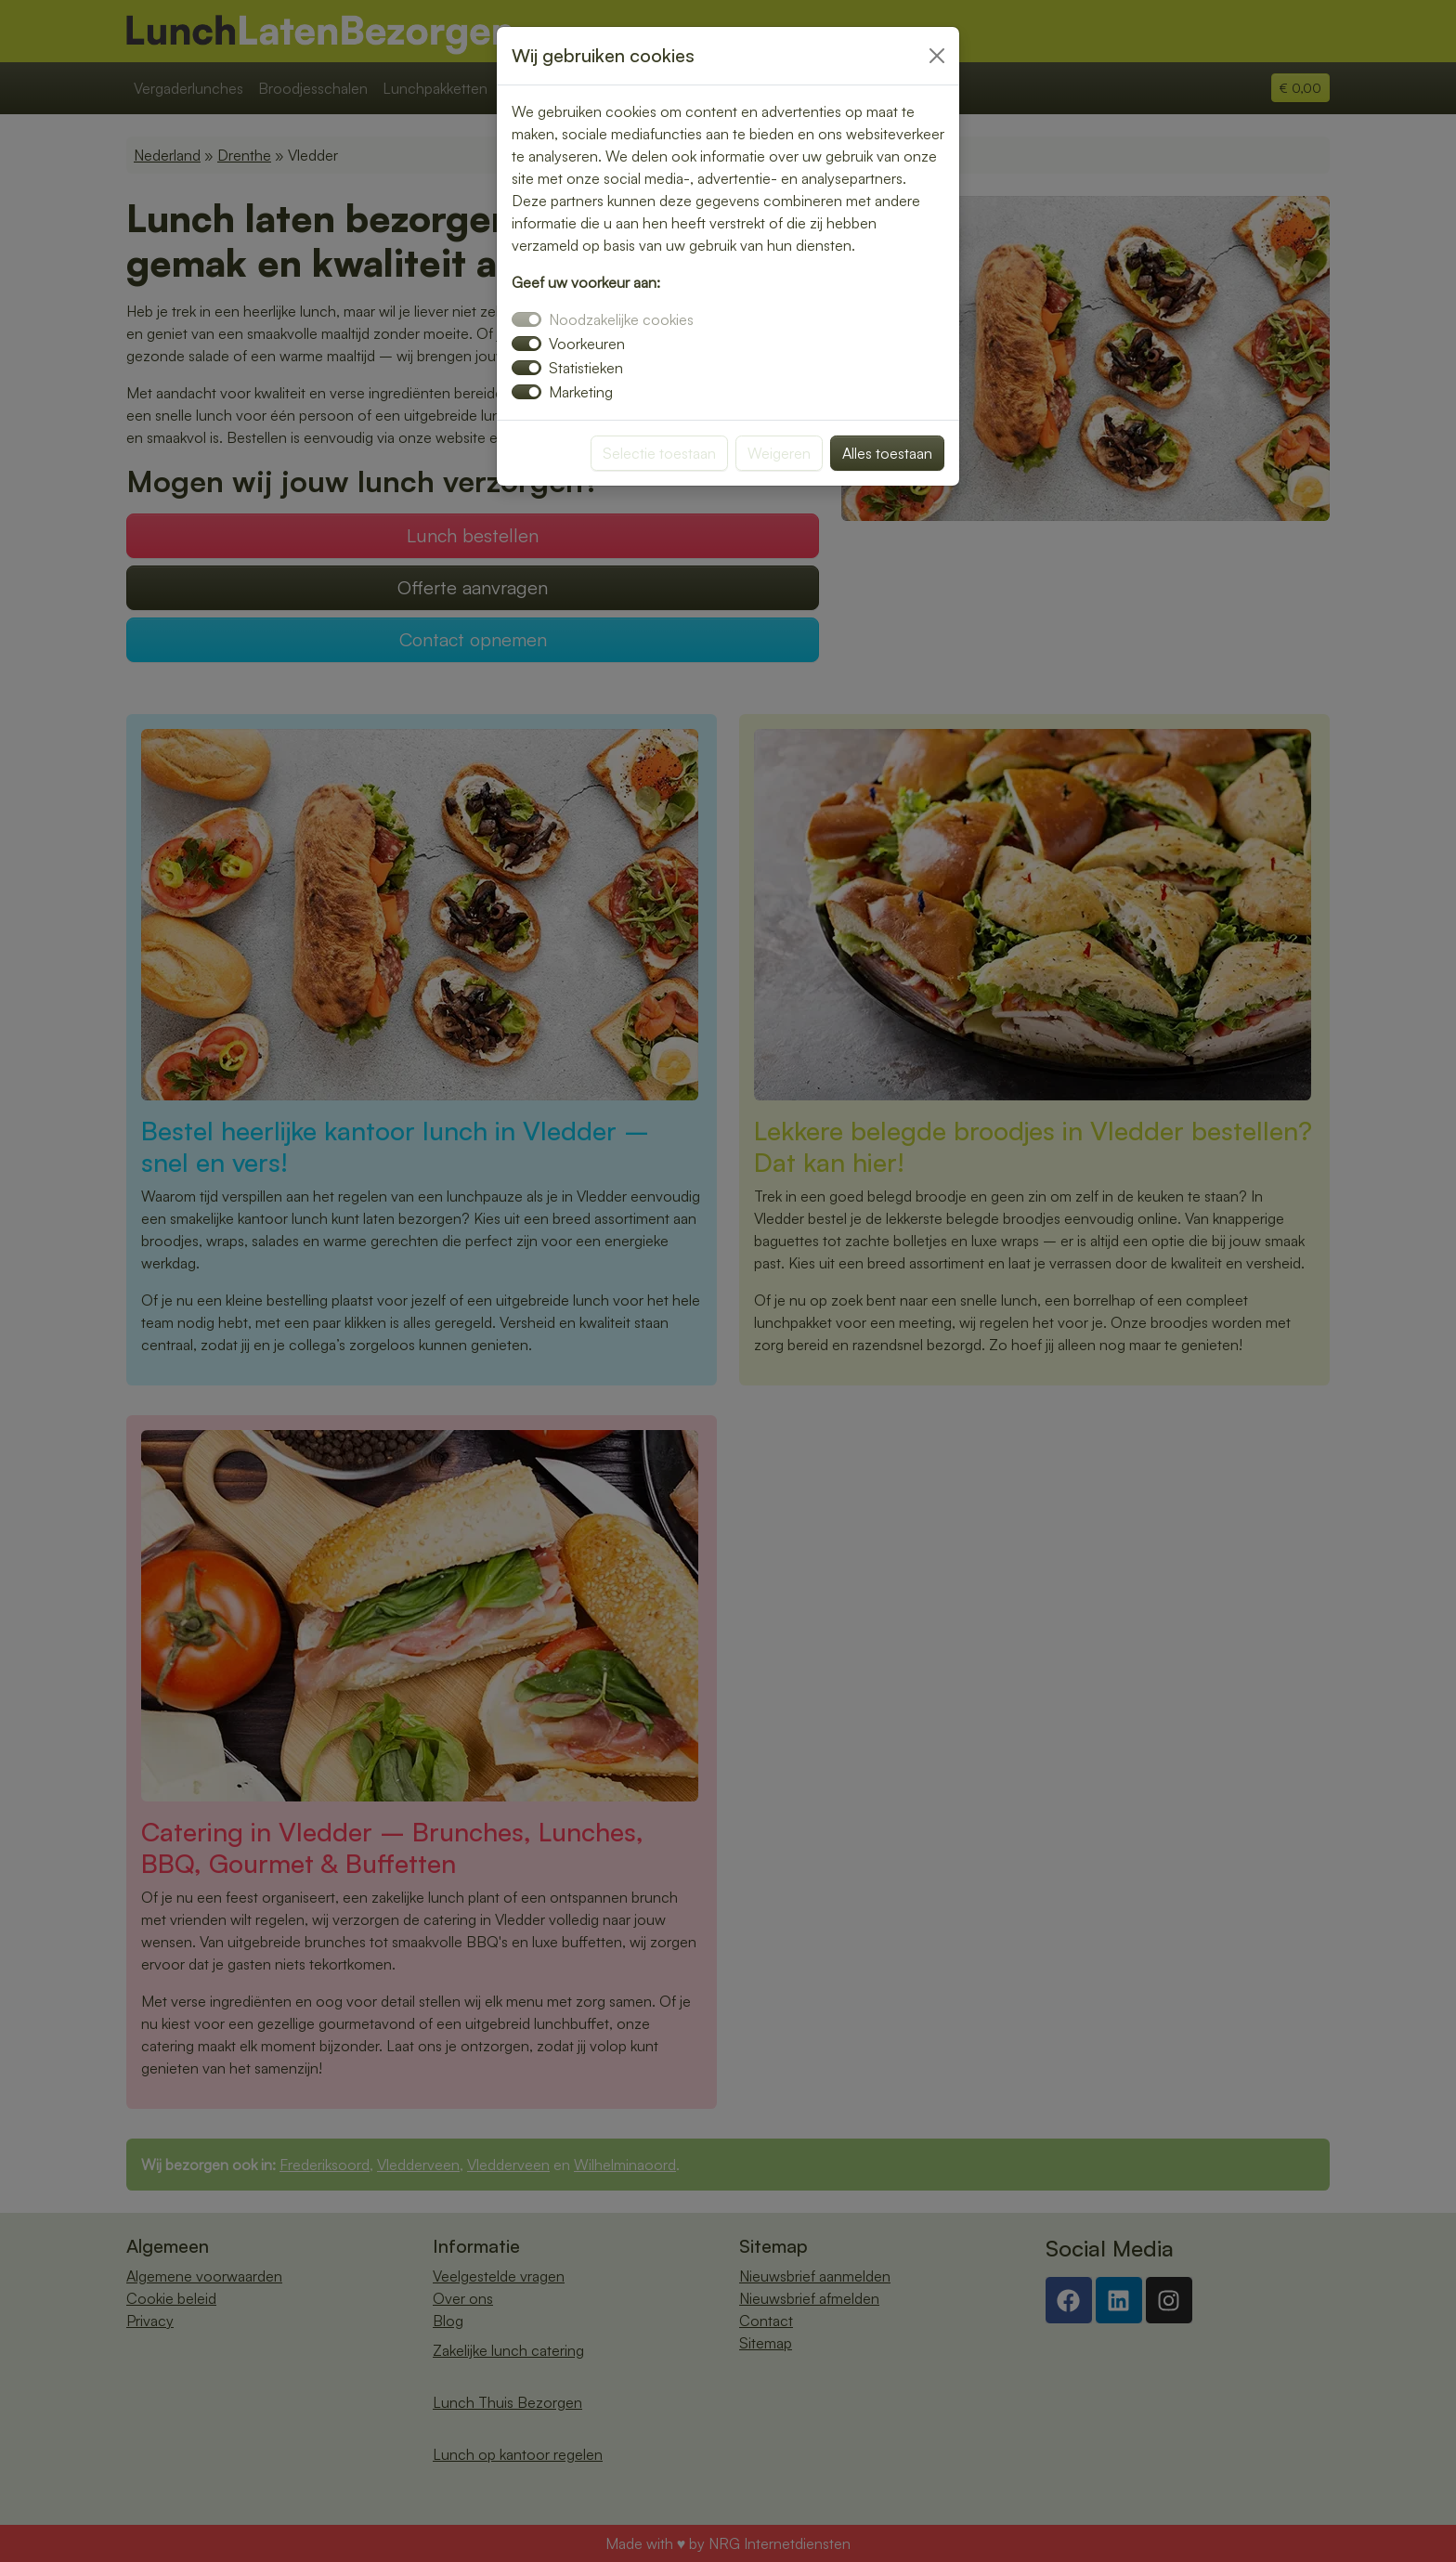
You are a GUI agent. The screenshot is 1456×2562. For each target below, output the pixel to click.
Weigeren (779, 453)
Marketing (581, 392)
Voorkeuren (587, 343)
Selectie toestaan (659, 453)
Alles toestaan (887, 453)
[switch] (526, 343)
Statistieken (586, 367)
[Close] (937, 56)
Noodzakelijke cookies (621, 319)
